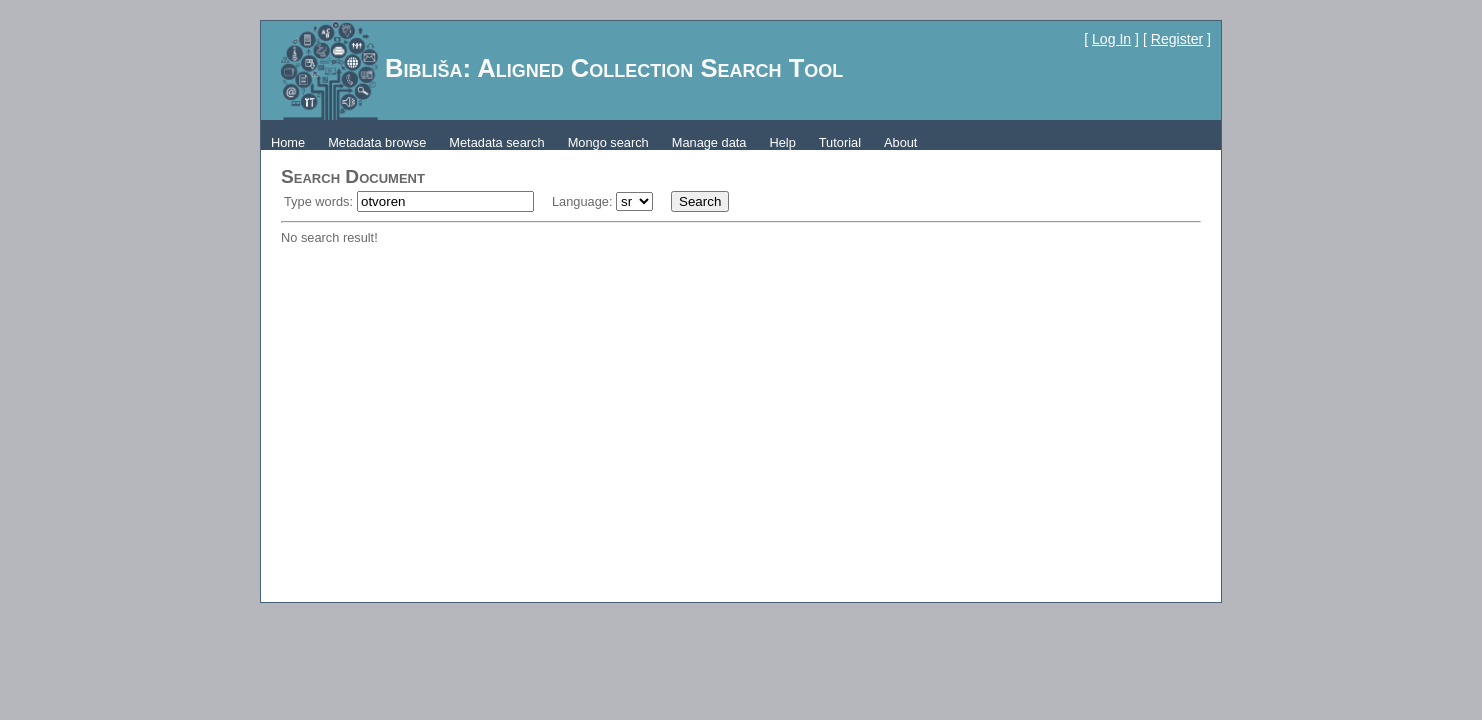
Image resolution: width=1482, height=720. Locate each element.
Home (288, 142)
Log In (1111, 39)
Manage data (709, 142)
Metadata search (496, 142)
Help (782, 142)
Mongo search (608, 142)
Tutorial (840, 142)
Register (1177, 39)
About (900, 142)
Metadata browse (377, 142)
